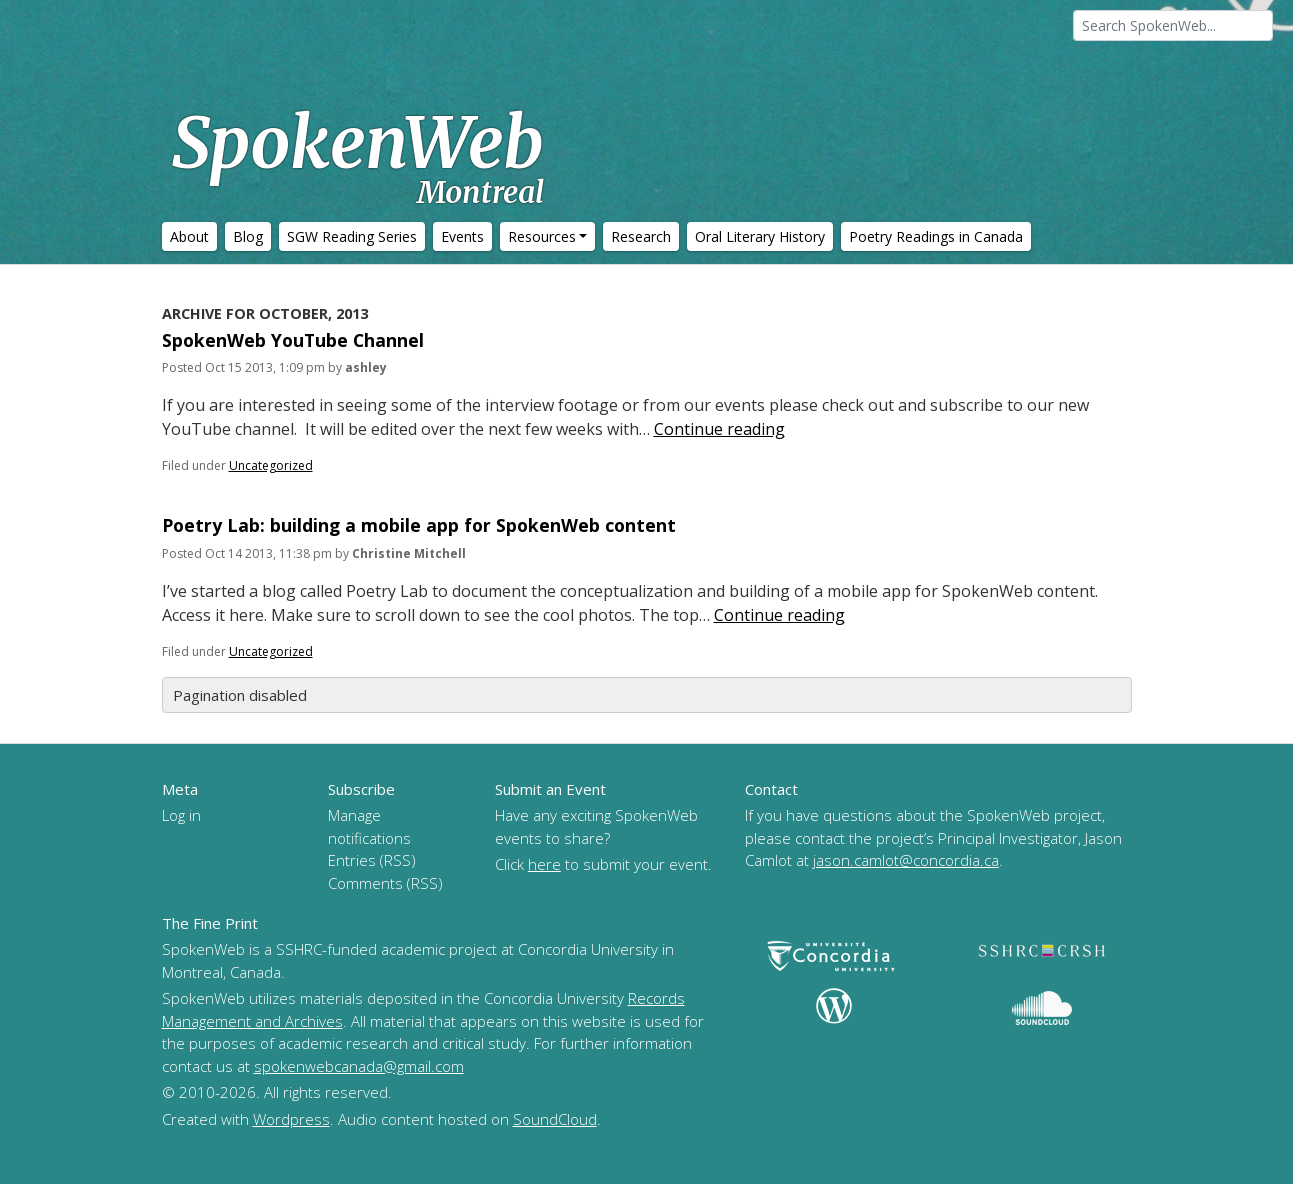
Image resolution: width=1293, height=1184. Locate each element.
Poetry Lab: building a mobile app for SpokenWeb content (419, 525)
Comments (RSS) (385, 883)
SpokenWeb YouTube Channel (293, 340)
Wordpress (291, 1119)
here (544, 864)
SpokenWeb (358, 155)
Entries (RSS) (372, 860)
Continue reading (719, 429)
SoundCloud (555, 1119)
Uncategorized (271, 465)
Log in (181, 815)
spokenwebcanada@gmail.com (359, 1066)
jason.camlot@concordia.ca (906, 860)
